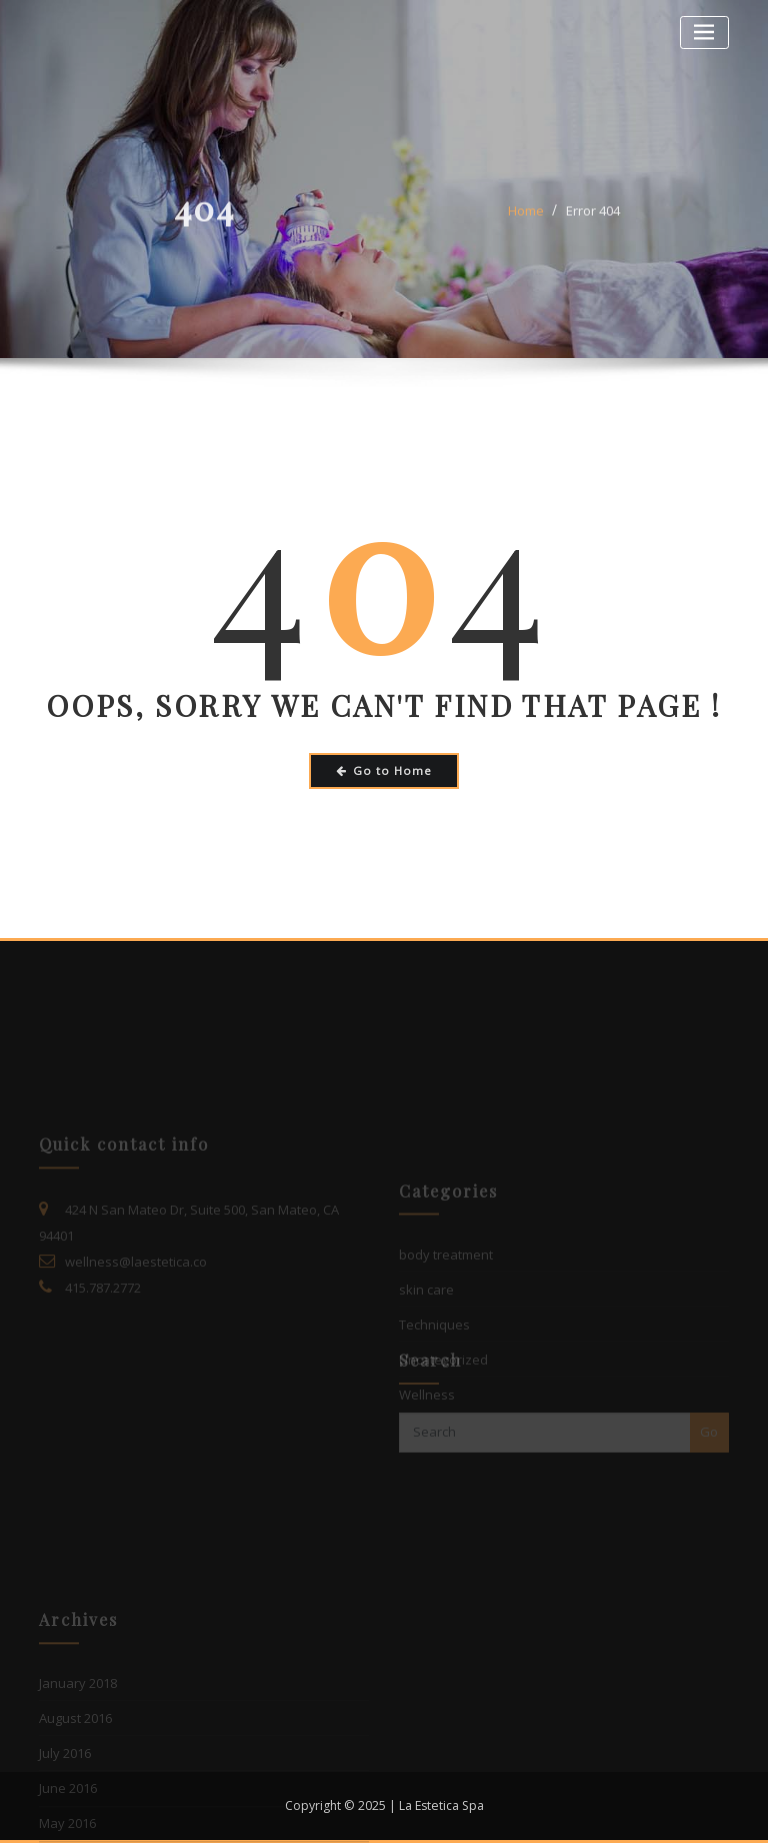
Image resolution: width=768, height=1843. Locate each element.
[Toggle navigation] (704, 32)
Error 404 (593, 220)
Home (526, 220)
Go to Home (384, 770)
